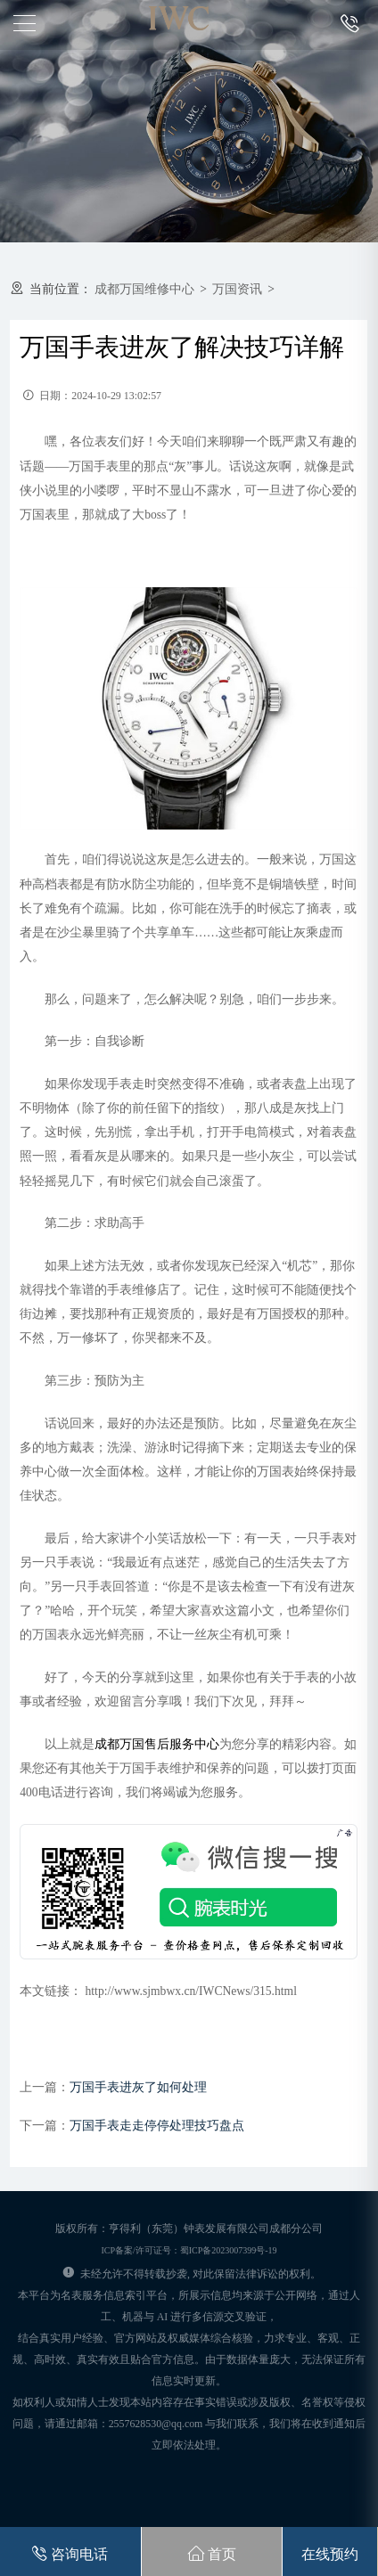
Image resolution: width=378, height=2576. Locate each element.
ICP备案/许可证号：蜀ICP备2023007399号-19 (188, 2250)
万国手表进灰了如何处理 (138, 2087)
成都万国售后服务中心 (156, 1744)
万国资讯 (237, 289)
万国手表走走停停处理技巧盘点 (157, 2125)
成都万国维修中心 (144, 289)
